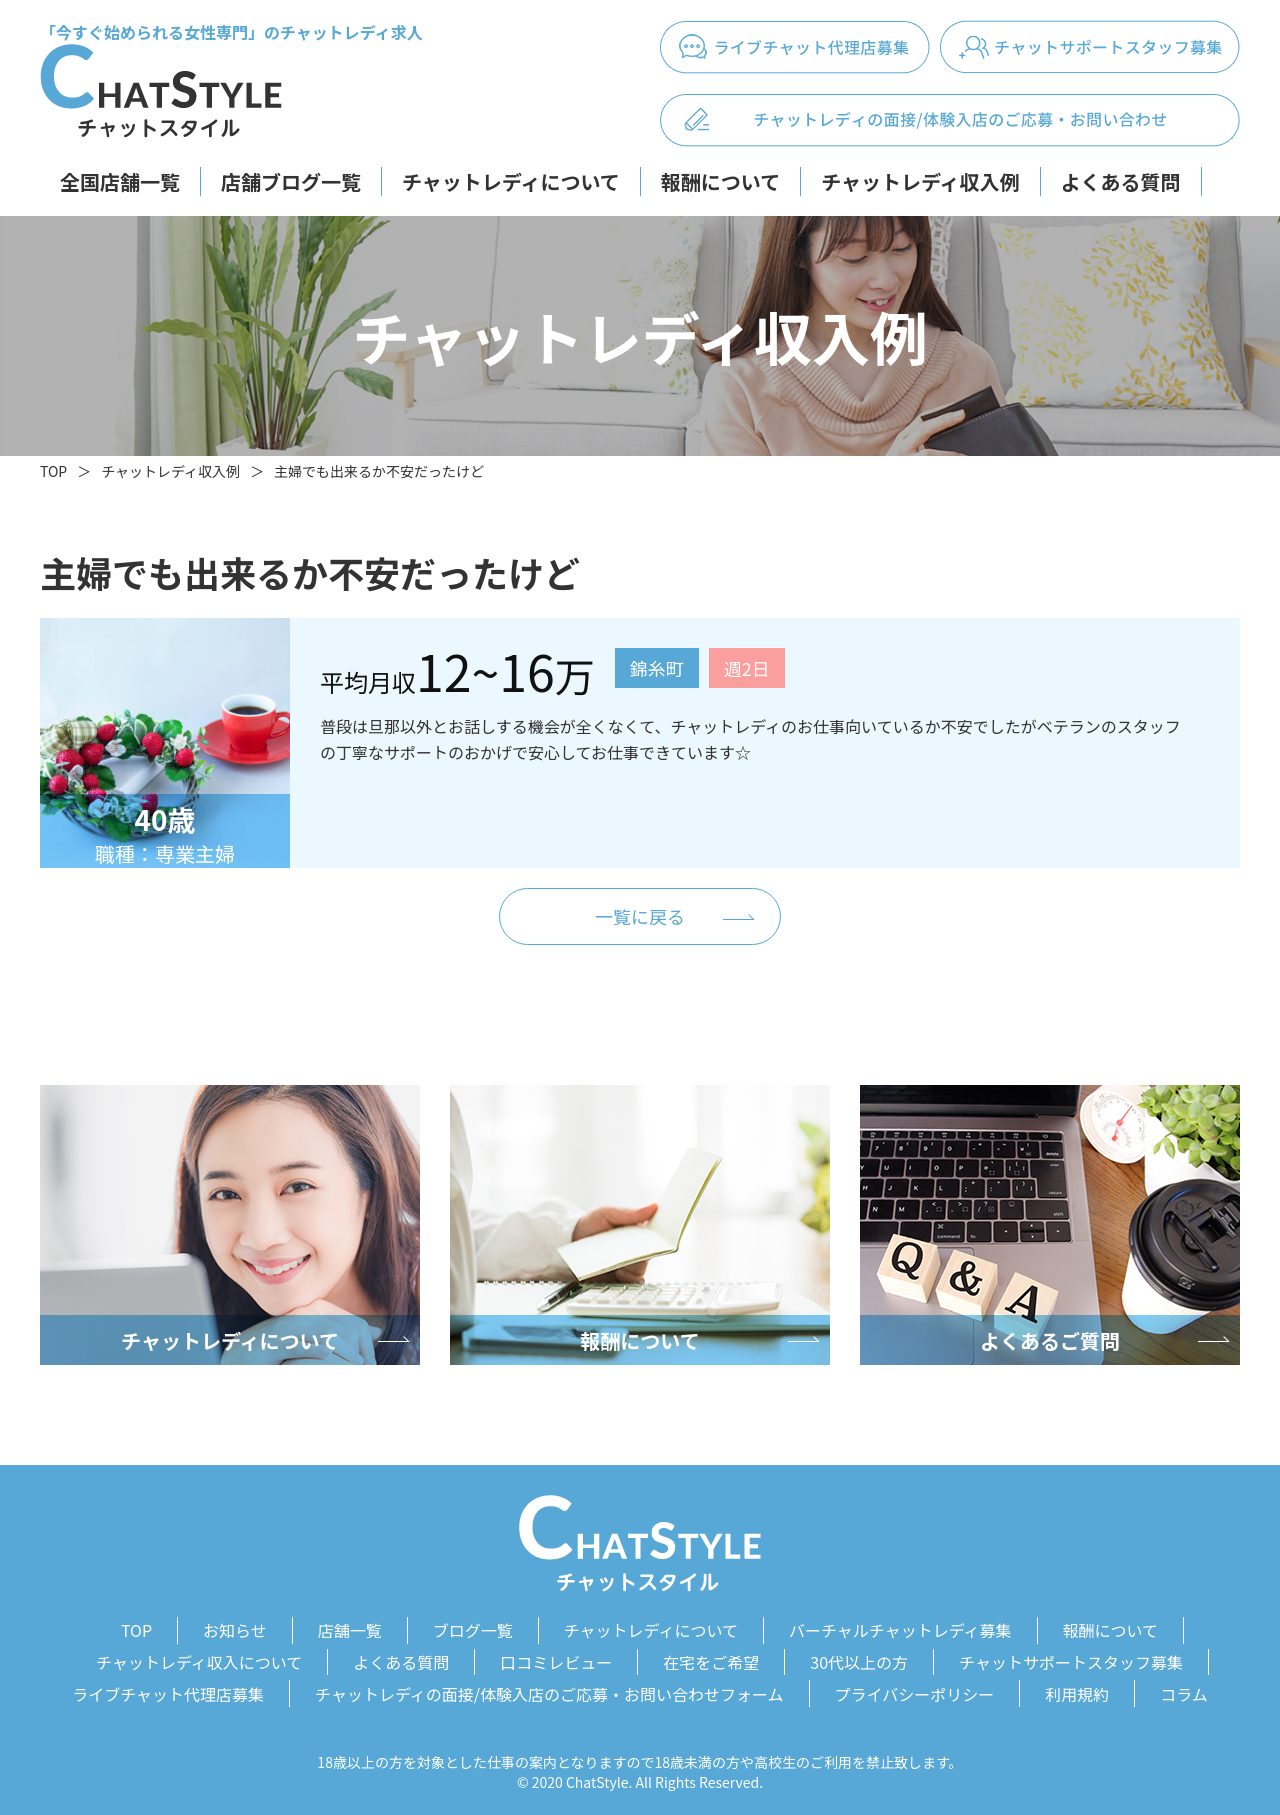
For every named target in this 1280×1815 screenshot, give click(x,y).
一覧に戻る (640, 917)
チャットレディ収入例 (920, 181)
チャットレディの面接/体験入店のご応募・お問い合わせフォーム (549, 1688)
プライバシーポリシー (915, 1688)
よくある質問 (1121, 181)
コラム (1184, 1688)
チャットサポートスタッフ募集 (1071, 1659)
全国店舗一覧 (120, 181)
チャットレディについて (511, 181)
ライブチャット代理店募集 (168, 1688)
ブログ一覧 (473, 1630)
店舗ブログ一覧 (291, 181)
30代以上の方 (859, 1659)
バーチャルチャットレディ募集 (900, 1630)
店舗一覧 (350, 1630)
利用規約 (1077, 1688)
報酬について (720, 181)
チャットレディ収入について (199, 1659)
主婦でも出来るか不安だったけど (379, 471)
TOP (53, 471)
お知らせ (235, 1630)
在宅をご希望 (711, 1659)
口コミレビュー (556, 1659)
